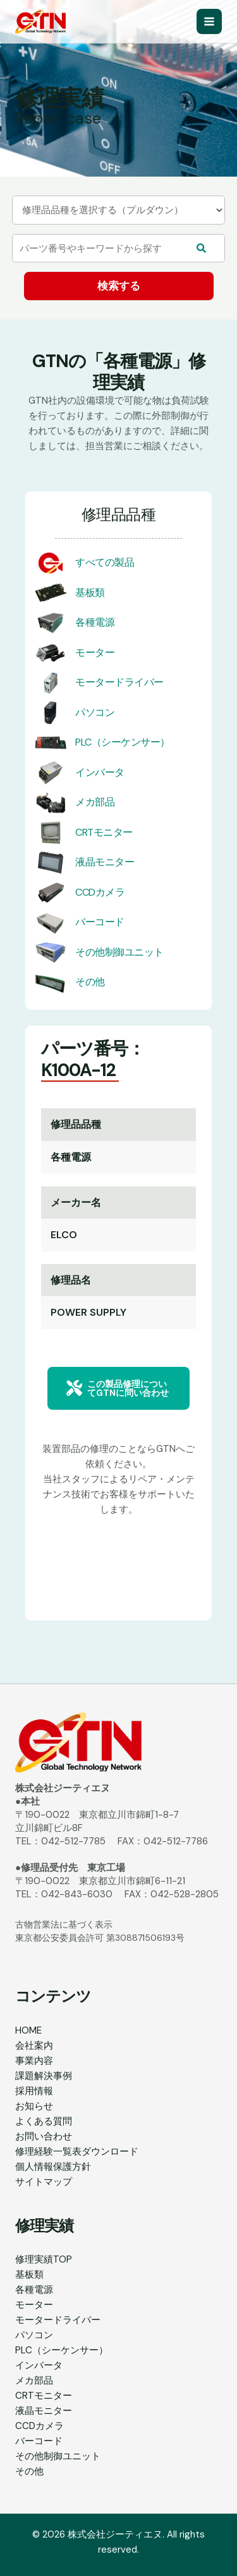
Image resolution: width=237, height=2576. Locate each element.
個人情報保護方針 (53, 2166)
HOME (28, 2030)
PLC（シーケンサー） (122, 742)
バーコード (100, 921)
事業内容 (34, 2060)
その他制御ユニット (119, 952)
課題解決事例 (43, 2076)
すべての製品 (104, 562)
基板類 (90, 592)
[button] (118, 1388)
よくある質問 (43, 2121)
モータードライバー (119, 682)
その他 (90, 981)
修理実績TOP (43, 2259)
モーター (94, 652)
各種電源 (94, 622)
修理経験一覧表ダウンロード (76, 2151)
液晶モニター (104, 862)
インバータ (100, 772)
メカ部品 (94, 802)
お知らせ (34, 2106)
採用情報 (34, 2091)
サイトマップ (43, 2181)
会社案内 (34, 2045)
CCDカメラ (100, 892)
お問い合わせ (43, 2136)
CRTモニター (104, 832)
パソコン (94, 712)
